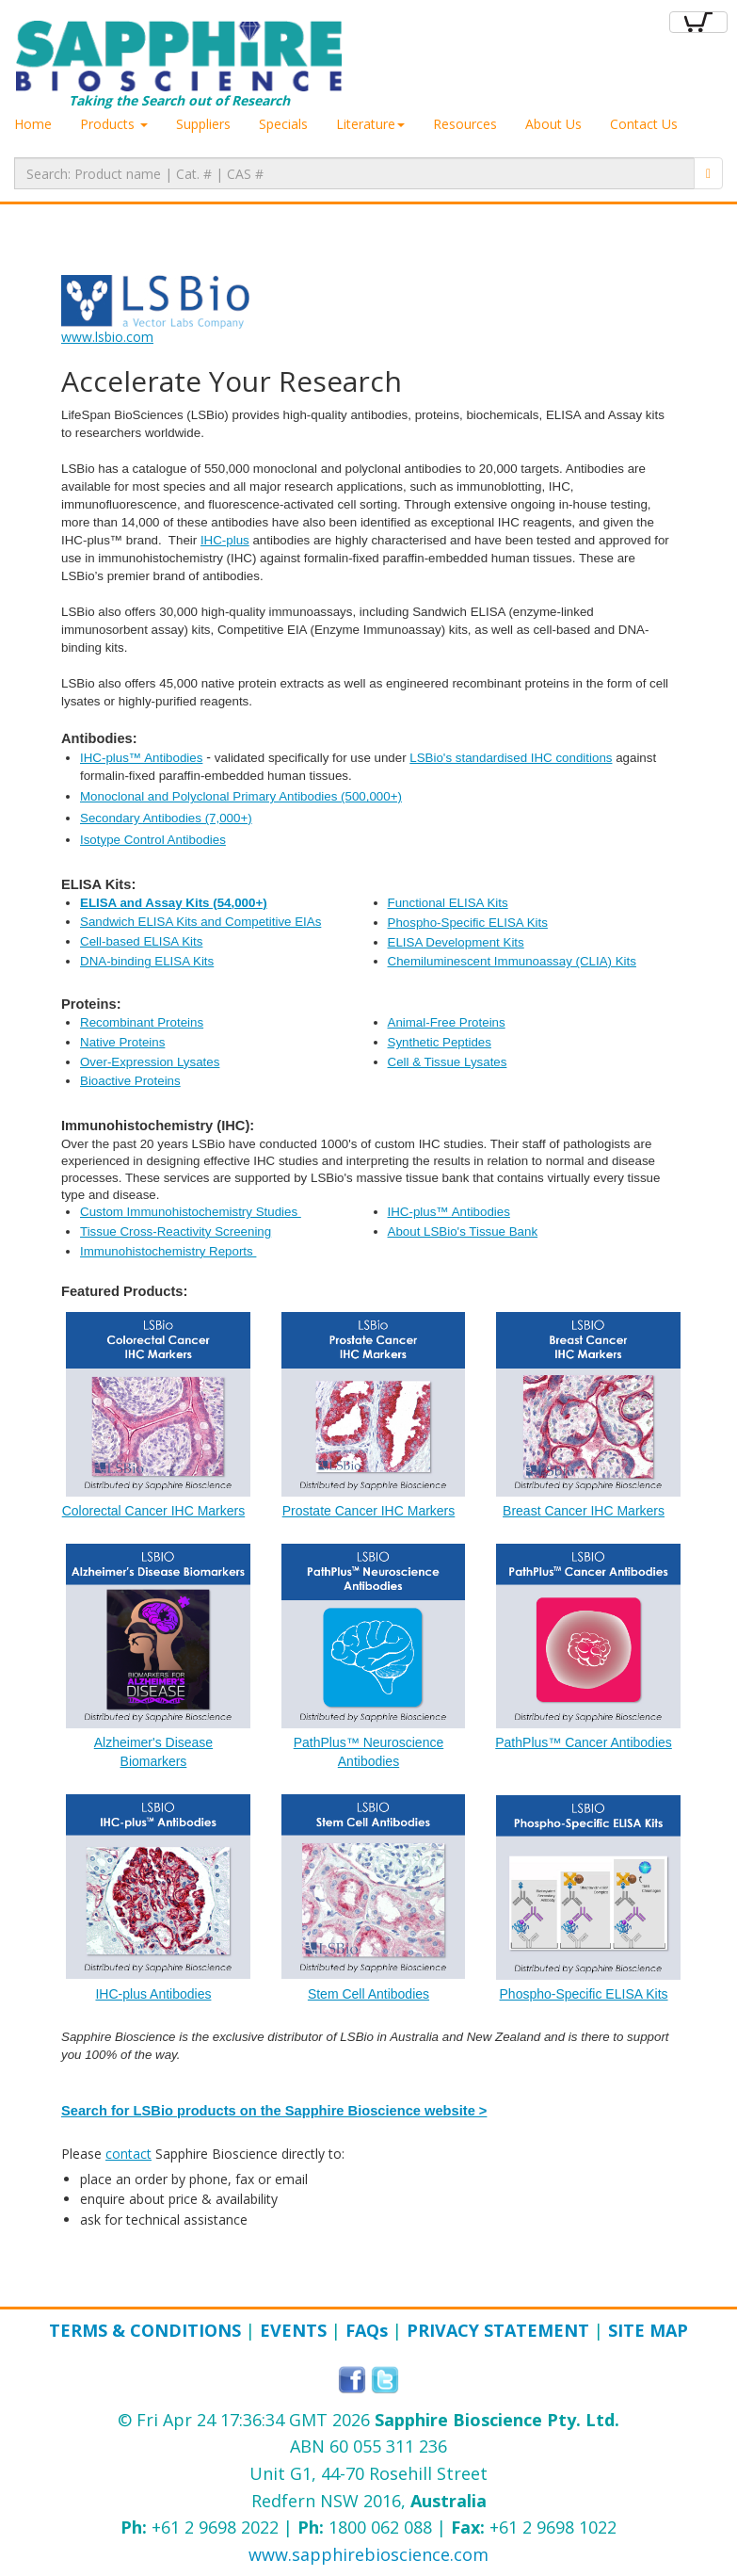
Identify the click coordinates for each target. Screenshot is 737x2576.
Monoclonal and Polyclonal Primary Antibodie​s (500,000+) (241, 796)
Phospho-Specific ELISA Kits (468, 922)
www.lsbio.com (107, 337)
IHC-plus (224, 540)
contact (128, 2154)
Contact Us (644, 124)
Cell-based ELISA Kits (141, 941)
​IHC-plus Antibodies (153, 1993)
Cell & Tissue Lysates (447, 1062)
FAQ (366, 2330)
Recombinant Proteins (141, 1022)
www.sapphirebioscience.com (368, 2554)
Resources (465, 124)
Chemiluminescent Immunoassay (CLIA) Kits (512, 961)
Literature (370, 124)
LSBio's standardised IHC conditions (510, 758)
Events (293, 2330)
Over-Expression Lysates (149, 1062)
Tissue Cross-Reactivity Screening (175, 1231)
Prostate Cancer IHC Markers (369, 1510)
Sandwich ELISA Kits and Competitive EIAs (200, 922)
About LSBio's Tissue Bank (463, 1231)
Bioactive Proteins (130, 1081)
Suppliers (203, 124)
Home (33, 124)
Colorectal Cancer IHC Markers (154, 1510)
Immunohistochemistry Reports (168, 1251)
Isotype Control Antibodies (153, 840)
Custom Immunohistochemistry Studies (190, 1212)
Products (114, 124)
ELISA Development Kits (456, 942)
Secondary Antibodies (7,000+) (166, 818)
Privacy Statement (498, 2330)
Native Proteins (122, 1042)
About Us (553, 124)
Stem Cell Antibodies (368, 1993)
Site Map (648, 2330)
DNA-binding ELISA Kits (147, 961)
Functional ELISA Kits (448, 903)
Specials (283, 124)
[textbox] (354, 173)
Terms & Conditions (145, 2330)
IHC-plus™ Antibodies (141, 758)
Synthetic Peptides (439, 1042)
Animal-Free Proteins (446, 1022)
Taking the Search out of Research (179, 65)
